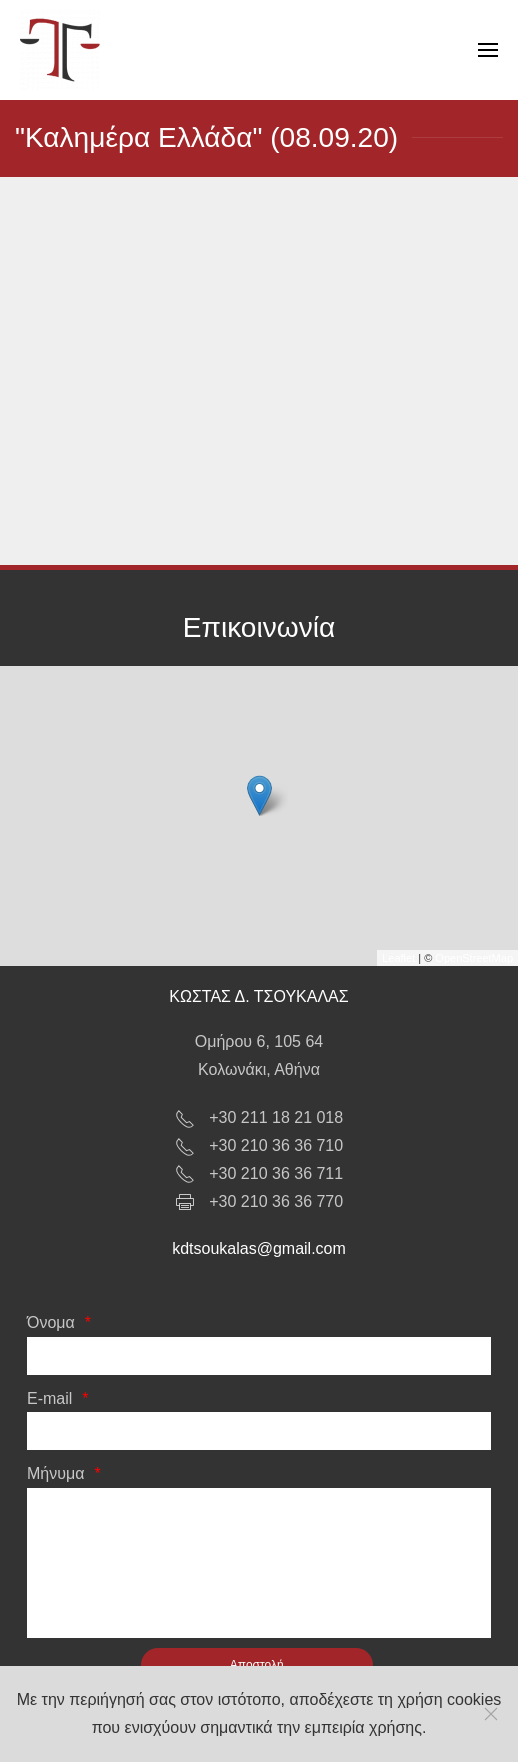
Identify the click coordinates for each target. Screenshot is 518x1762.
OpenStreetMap (474, 958)
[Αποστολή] (257, 1665)
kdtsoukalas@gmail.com (259, 1248)
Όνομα (51, 1322)
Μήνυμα (55, 1473)
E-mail (49, 1398)
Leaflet (398, 958)
